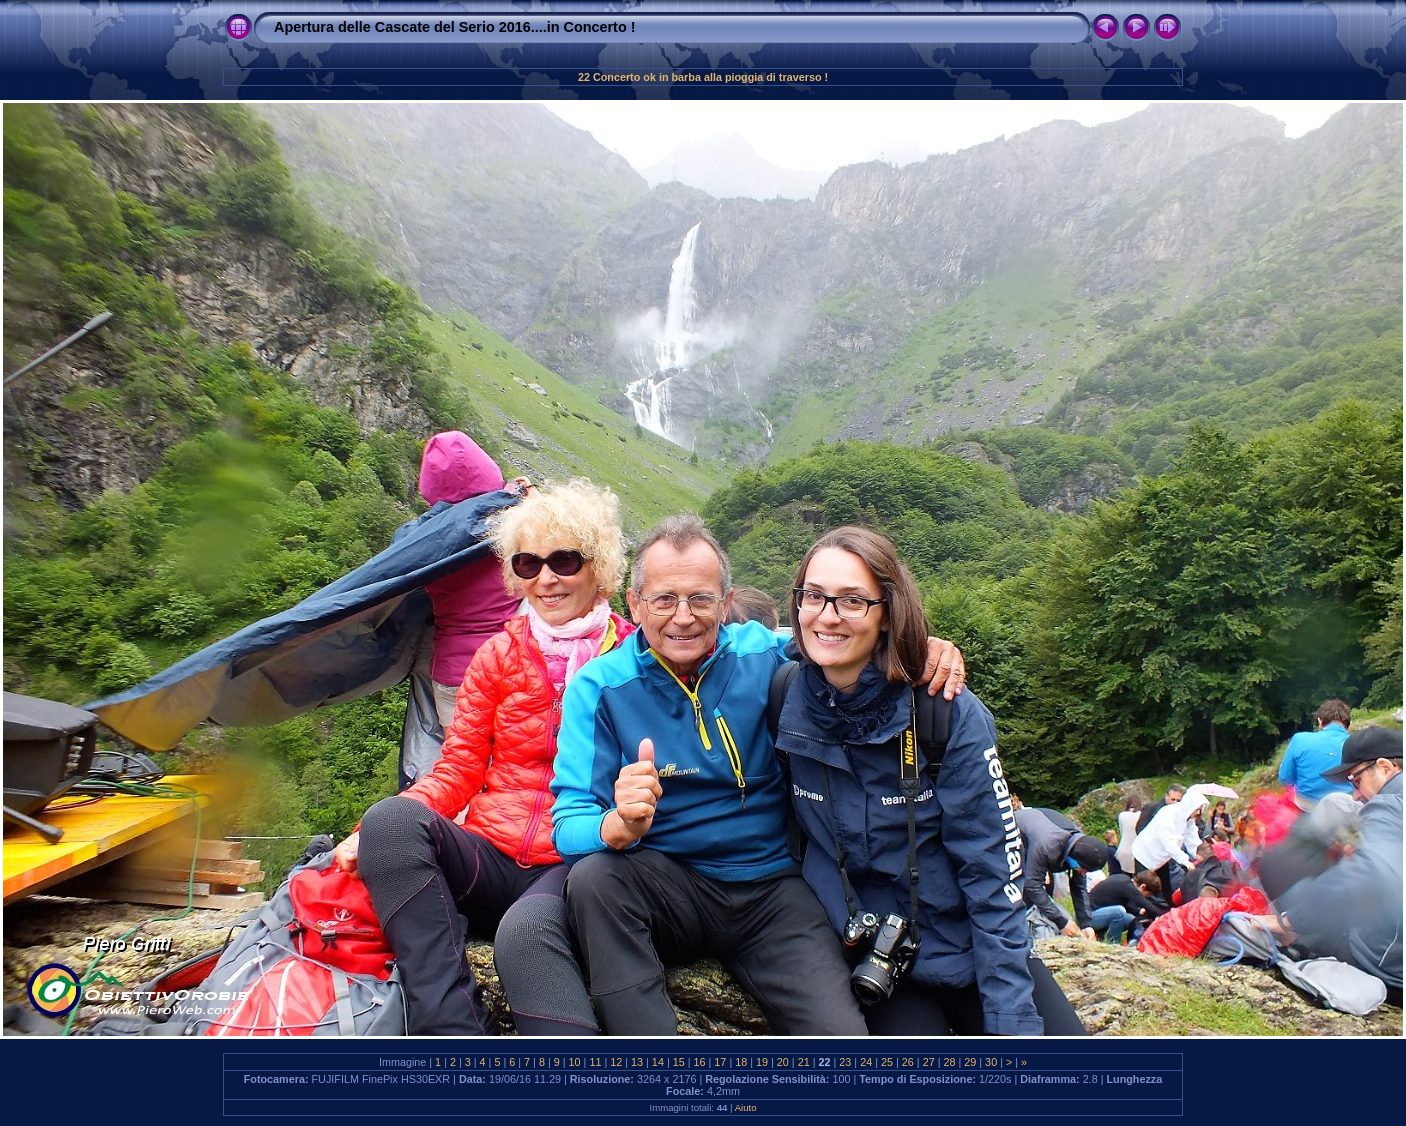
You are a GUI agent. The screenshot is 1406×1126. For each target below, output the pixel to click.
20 (783, 1062)
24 (866, 1062)
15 (679, 1062)
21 (804, 1062)
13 (637, 1062)
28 (949, 1062)
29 (970, 1062)
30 (991, 1062)
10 (575, 1062)
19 (762, 1062)
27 (929, 1062)
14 (658, 1062)
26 (908, 1062)
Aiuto (746, 1107)
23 (845, 1062)
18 (741, 1062)
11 (595, 1062)
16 (700, 1062)
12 (616, 1062)
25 (887, 1062)
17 (720, 1062)
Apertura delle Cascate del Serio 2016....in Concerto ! (455, 27)
